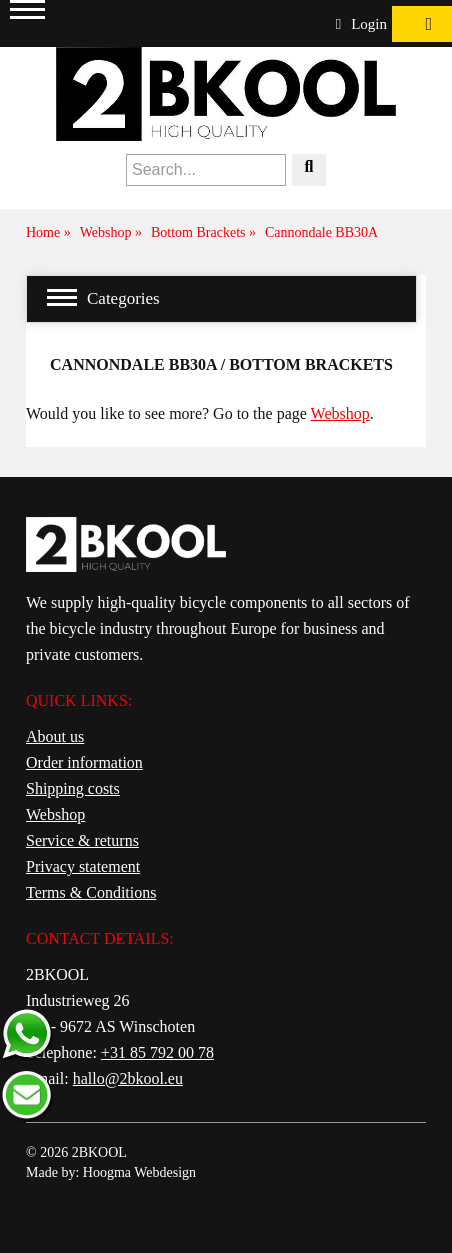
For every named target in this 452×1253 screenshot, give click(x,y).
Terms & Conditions (91, 892)
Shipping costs (73, 788)
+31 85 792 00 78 (157, 1052)
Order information (84, 762)
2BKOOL (99, 1152)
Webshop (340, 413)
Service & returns (82, 840)
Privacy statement (83, 866)
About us (55, 736)
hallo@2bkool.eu (128, 1078)
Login (361, 24)
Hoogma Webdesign (139, 1172)
